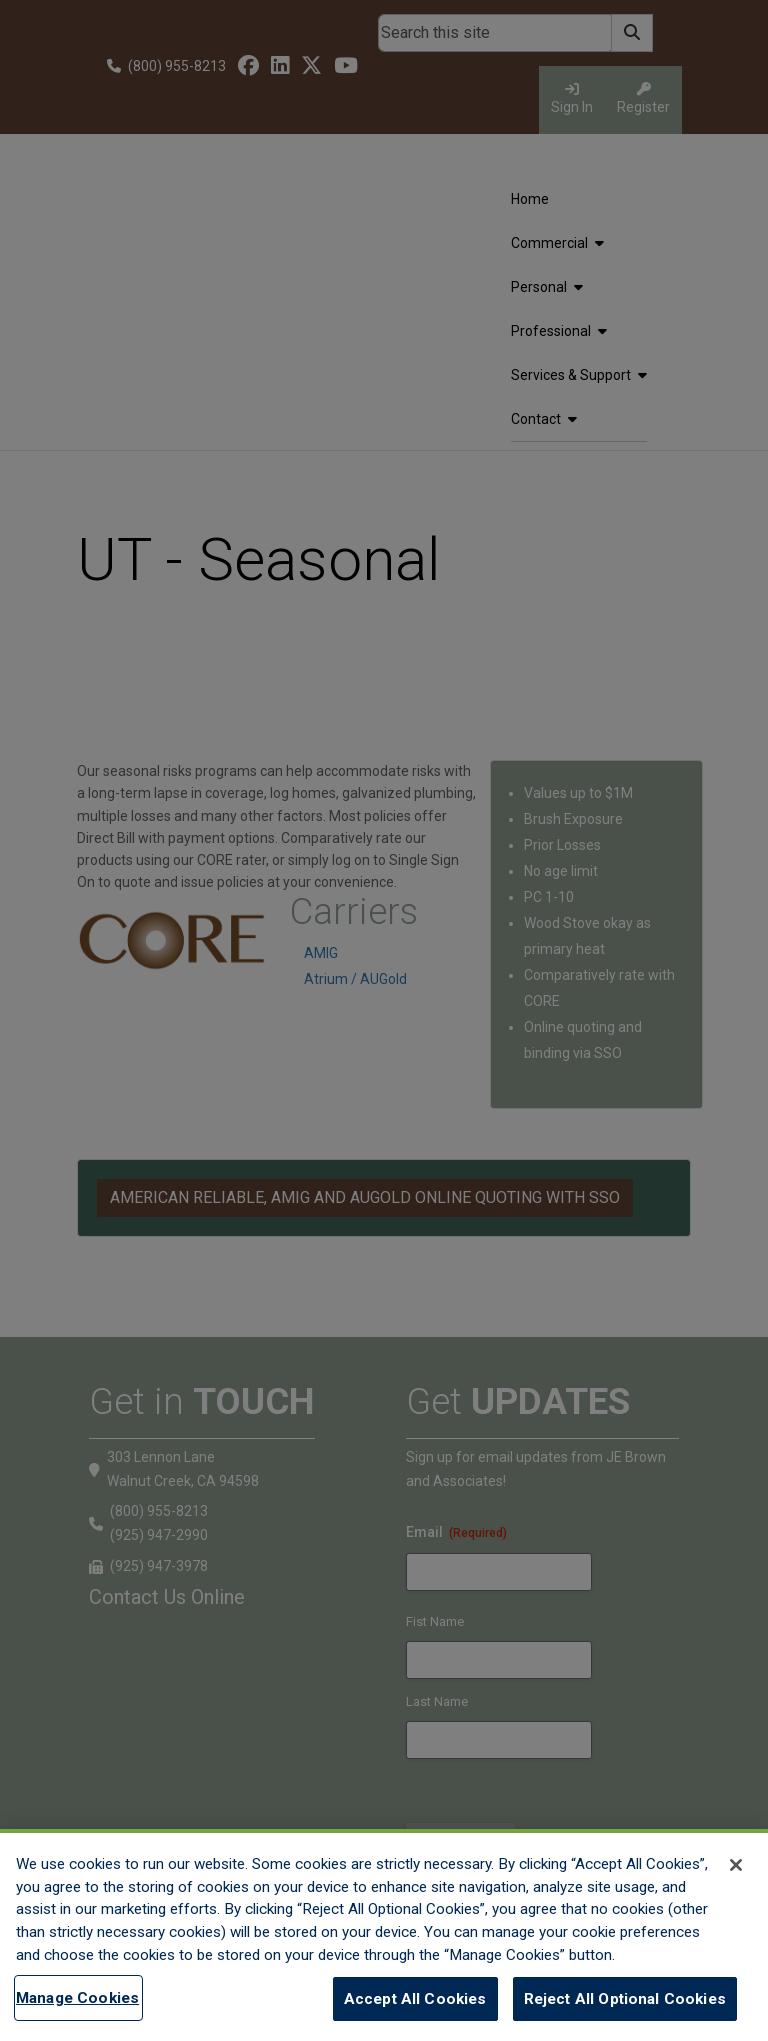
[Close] (736, 1865)
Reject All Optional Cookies (625, 1999)
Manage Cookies (77, 1998)
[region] (384, 1935)
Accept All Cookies (415, 1999)
